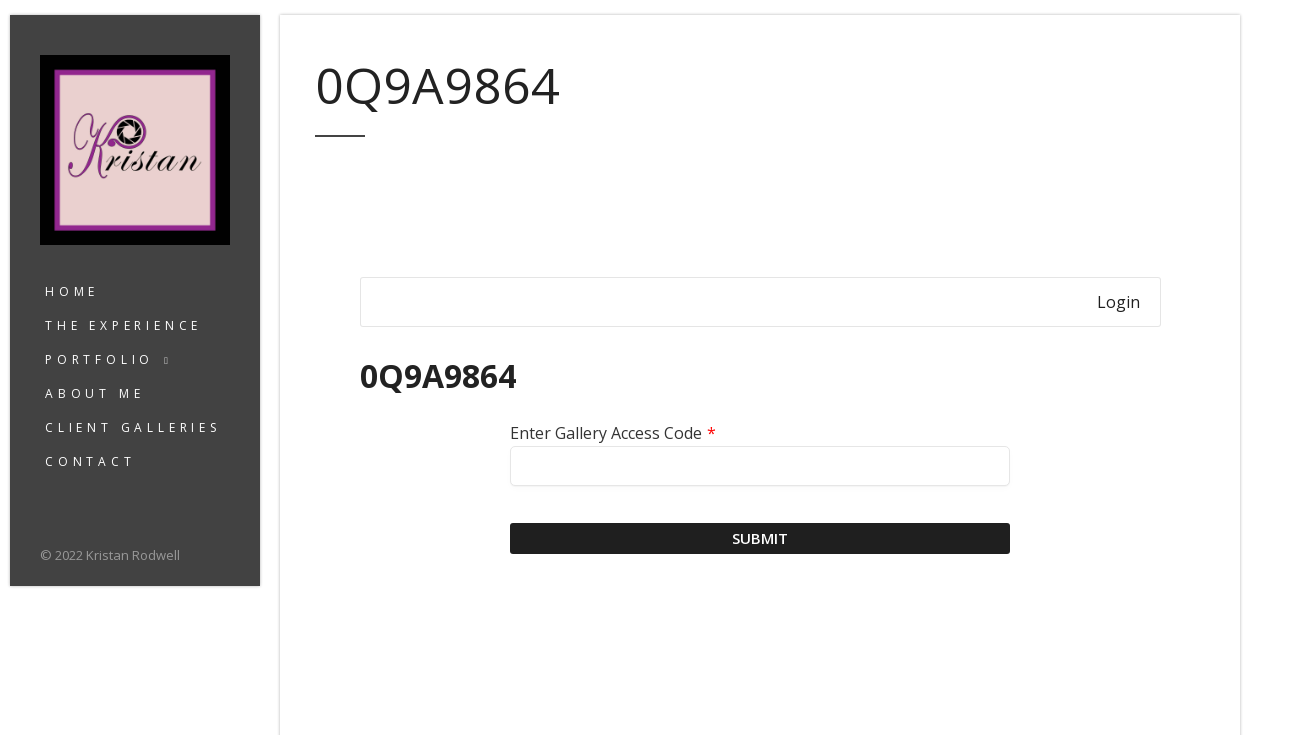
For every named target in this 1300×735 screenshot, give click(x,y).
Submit (760, 538)
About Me (94, 393)
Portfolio (99, 359)
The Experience (123, 325)
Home (72, 291)
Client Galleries (133, 427)
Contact (90, 461)
